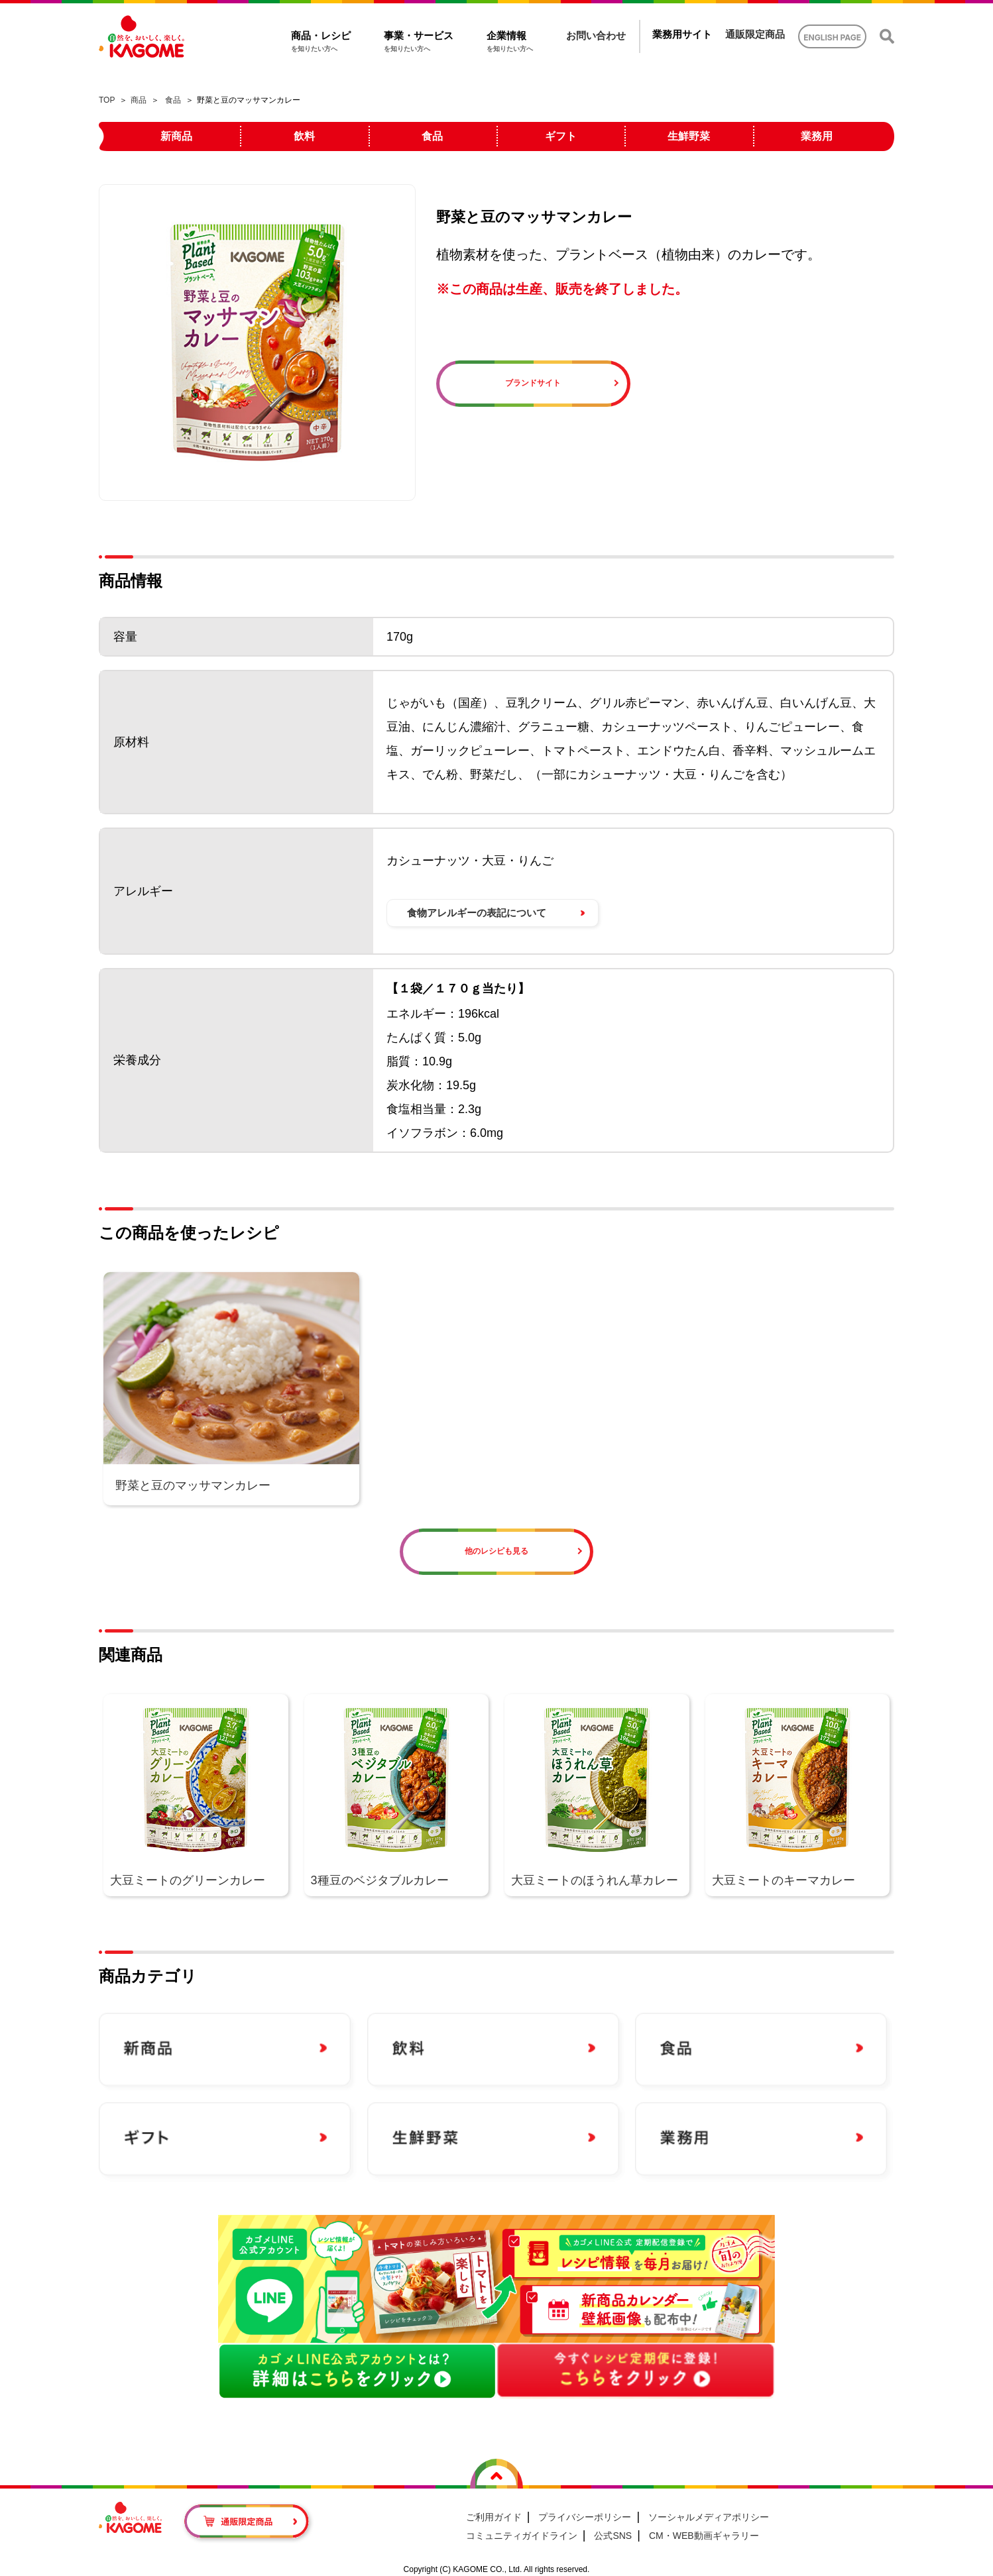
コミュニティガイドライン (521, 2535)
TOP (107, 100)
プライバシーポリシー (584, 2517)
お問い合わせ (596, 35)
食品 (173, 100)
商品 (138, 100)
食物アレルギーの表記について (476, 912)
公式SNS (613, 2535)
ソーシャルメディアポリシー (708, 2517)
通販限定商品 (755, 34)
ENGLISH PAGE (832, 37)
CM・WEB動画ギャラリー (704, 2535)
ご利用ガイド (494, 2517)
